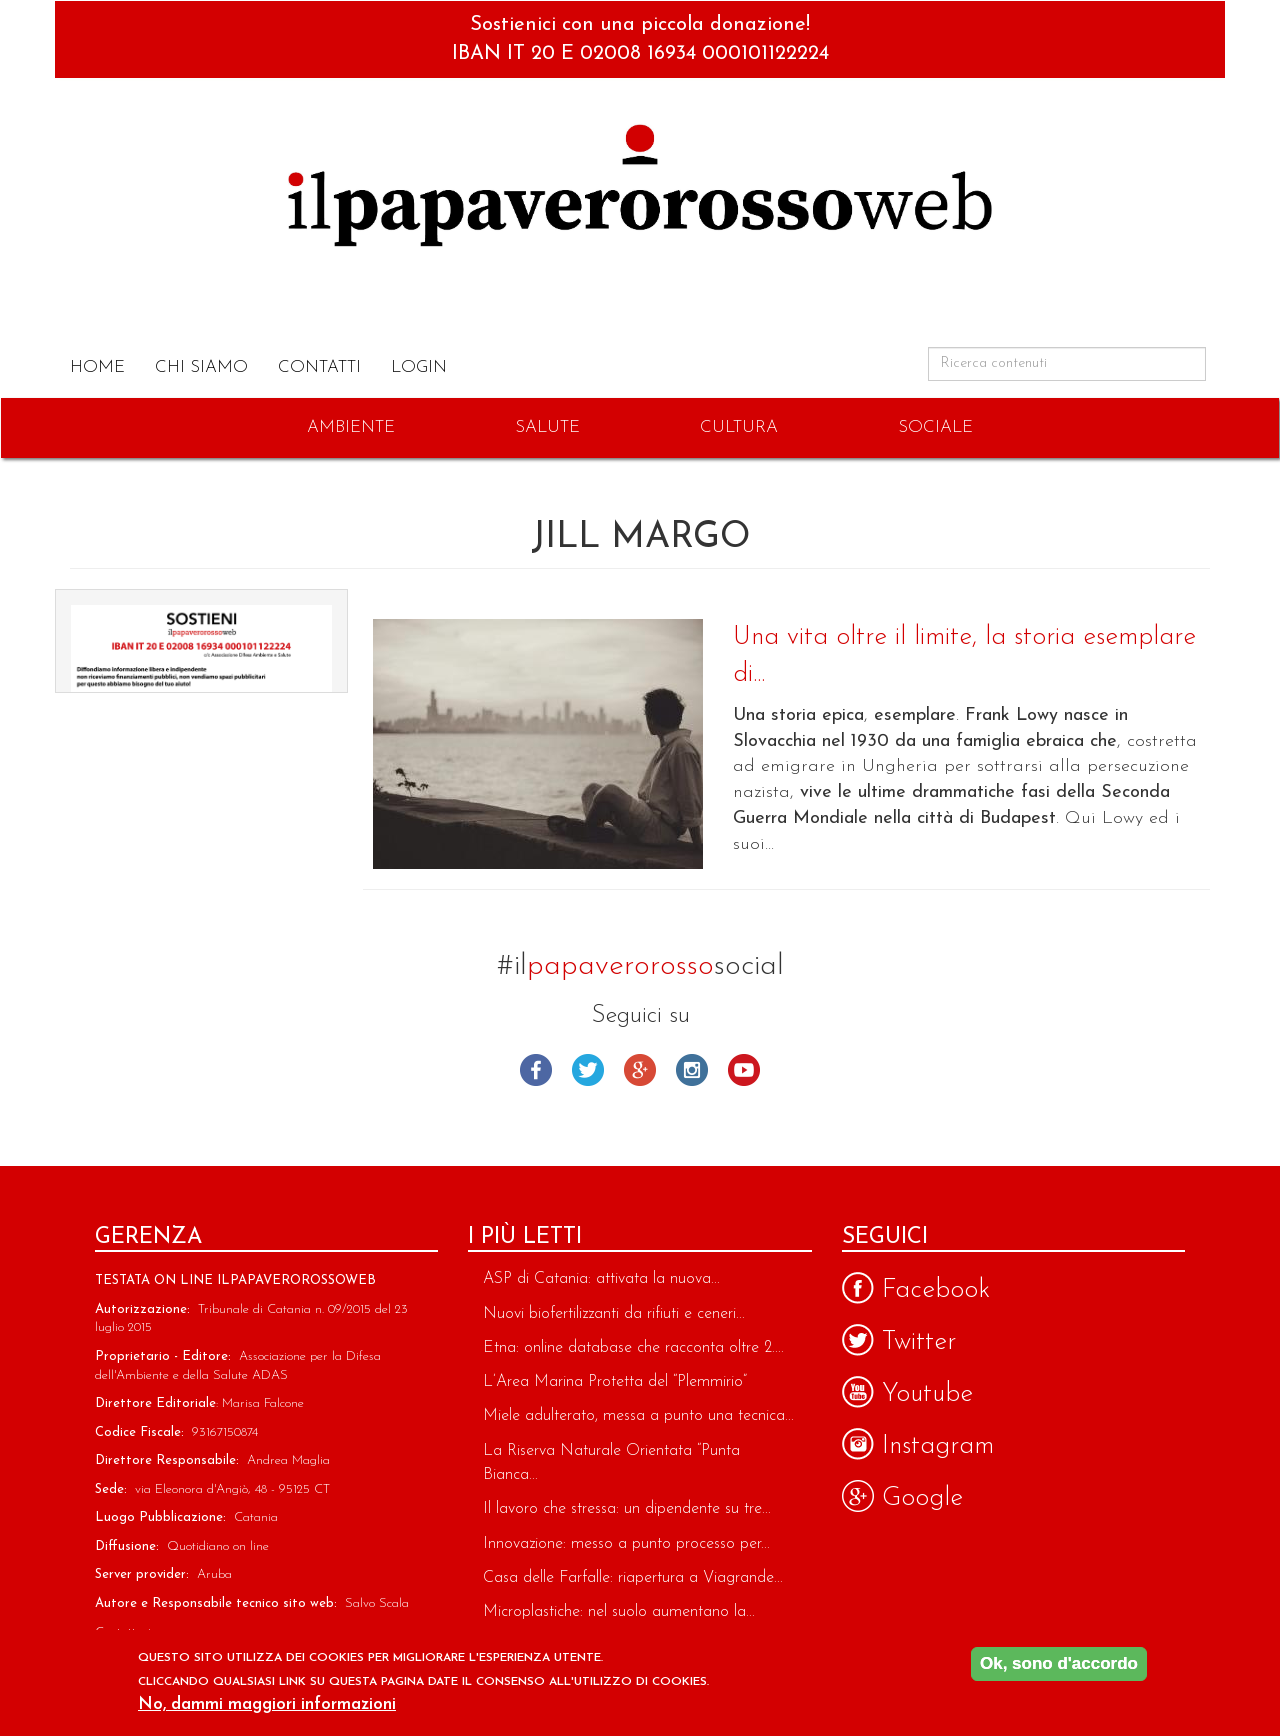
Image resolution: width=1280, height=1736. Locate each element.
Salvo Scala (377, 1603)
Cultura (739, 427)
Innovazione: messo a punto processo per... (626, 1544)
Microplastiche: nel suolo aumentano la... (619, 1612)
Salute (547, 427)
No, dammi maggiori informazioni (267, 1704)
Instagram (692, 1070)
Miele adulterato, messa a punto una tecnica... (638, 1416)
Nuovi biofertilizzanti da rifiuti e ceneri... (614, 1314)
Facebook (536, 1070)
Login (419, 367)
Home (97, 367)
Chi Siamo (201, 367)
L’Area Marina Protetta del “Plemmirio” (615, 1382)
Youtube (744, 1070)
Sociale (935, 427)
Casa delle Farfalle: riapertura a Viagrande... (633, 1578)
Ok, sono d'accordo (1059, 1663)
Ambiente (351, 427)
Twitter (588, 1070)
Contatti (319, 367)
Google (640, 1070)
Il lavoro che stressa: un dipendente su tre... (627, 1509)
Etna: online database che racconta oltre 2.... (633, 1348)
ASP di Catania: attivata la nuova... (601, 1279)
